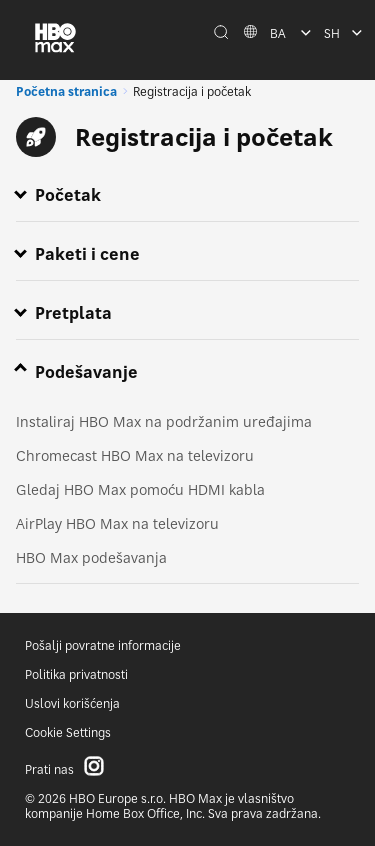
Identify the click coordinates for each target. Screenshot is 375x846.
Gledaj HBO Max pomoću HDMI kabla (140, 489)
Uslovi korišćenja (72, 703)
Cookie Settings (68, 732)
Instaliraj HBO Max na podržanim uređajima (164, 421)
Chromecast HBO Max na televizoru (135, 455)
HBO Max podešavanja (91, 557)
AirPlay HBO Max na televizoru (117, 523)
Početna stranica (66, 91)
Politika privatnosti (76, 674)
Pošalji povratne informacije (103, 645)
